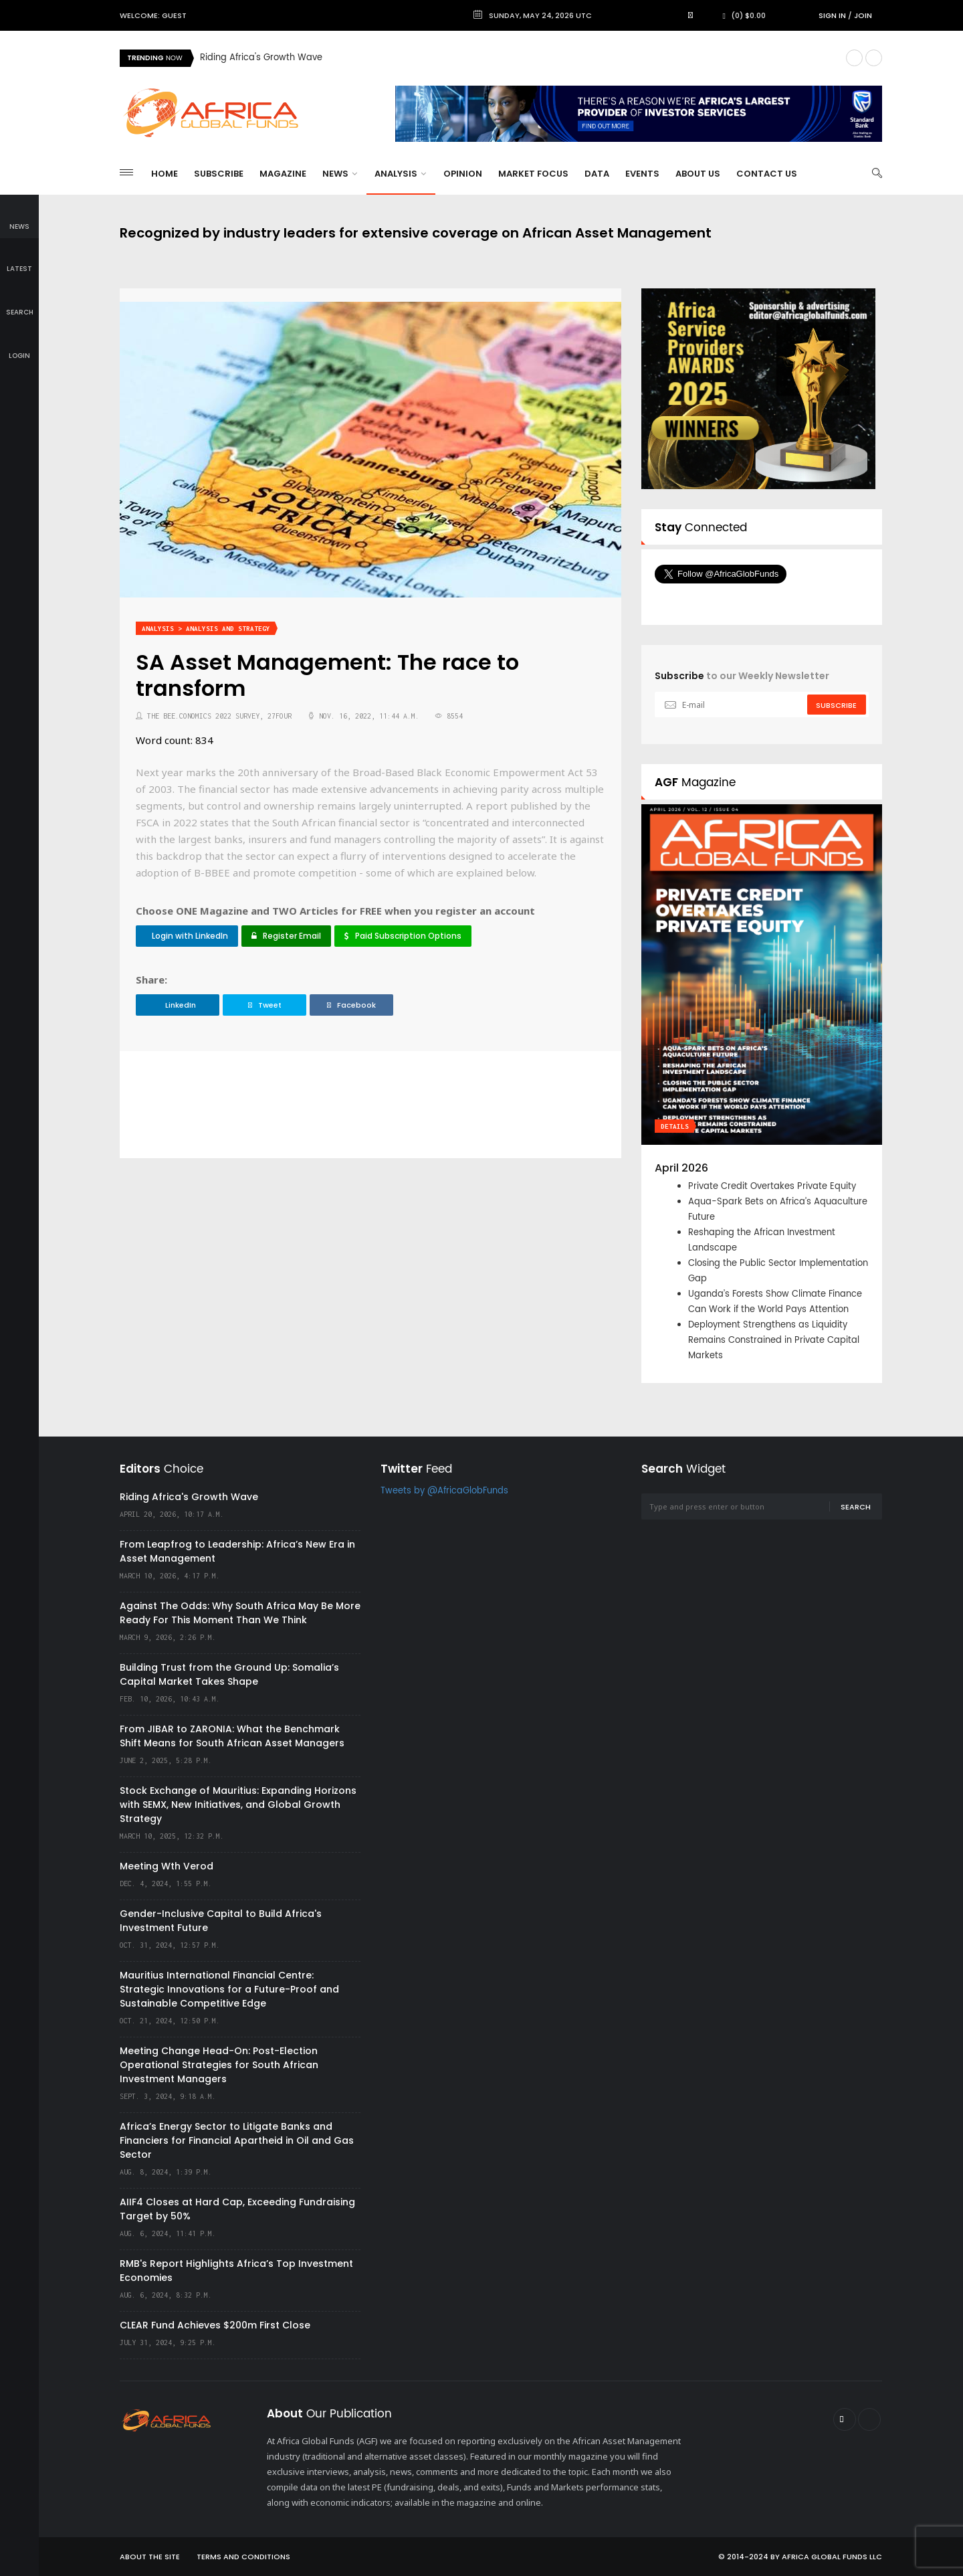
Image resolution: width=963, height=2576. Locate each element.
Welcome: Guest (153, 15)
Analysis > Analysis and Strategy (206, 628)
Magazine (282, 173)
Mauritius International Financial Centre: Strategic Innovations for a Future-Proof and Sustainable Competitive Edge (229, 1989)
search (19, 302)
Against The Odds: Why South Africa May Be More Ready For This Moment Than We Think (240, 1613)
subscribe (836, 705)
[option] (517, 58)
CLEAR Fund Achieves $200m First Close (215, 2325)
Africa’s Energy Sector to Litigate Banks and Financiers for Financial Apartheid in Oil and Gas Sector (237, 2140)
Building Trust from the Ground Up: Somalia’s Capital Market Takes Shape (229, 1674)
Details (675, 1126)
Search (856, 1506)
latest (19, 260)
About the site (150, 2556)
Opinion (462, 173)
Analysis (400, 173)
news (19, 217)
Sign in (832, 15)
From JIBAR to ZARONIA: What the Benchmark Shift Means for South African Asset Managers (232, 1736)
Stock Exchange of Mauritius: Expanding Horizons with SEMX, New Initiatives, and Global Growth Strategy (238, 1804)
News (339, 173)
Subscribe (218, 173)
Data (596, 173)
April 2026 (681, 1168)
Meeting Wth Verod (166, 1866)
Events (642, 173)
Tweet (265, 1005)
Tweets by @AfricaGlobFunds (444, 1491)
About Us (697, 173)
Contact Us (766, 173)
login (19, 346)
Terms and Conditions (243, 2556)
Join (863, 15)
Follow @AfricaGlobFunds (736, 599)
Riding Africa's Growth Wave (261, 58)
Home (164, 173)
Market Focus (533, 173)
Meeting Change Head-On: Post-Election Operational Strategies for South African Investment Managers (219, 2065)
